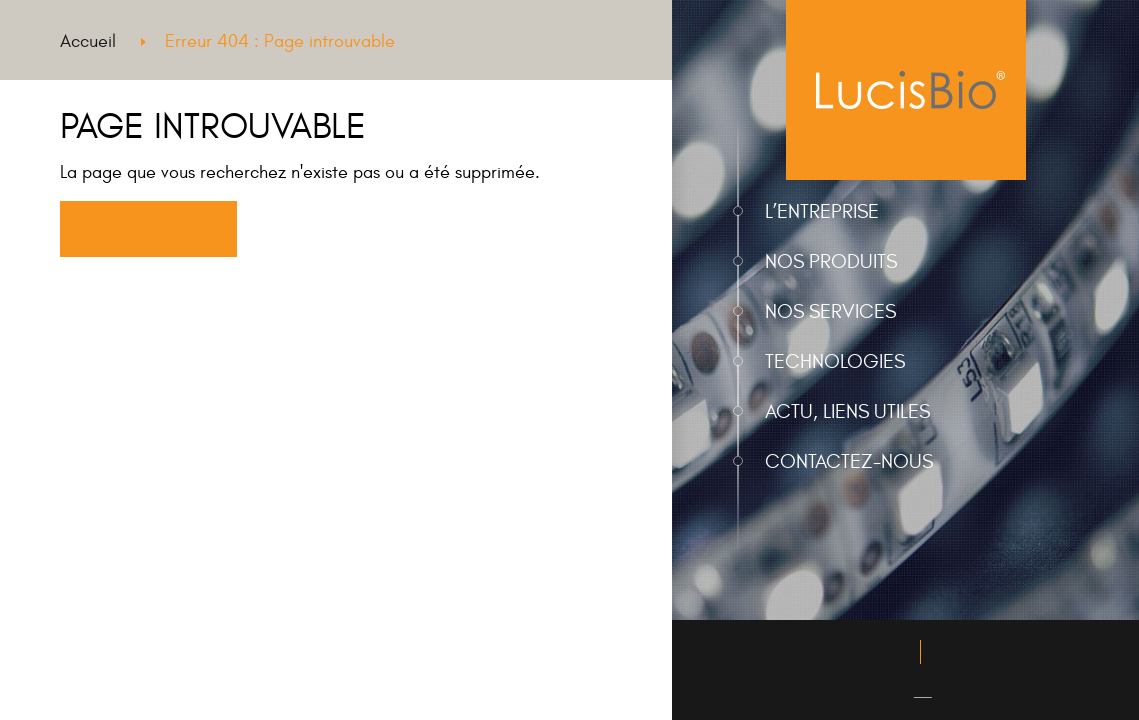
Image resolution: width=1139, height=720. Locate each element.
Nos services (830, 311)
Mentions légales (852, 652)
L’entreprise (822, 211)
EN (922, 691)
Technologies (835, 361)
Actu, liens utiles (847, 411)
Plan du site (972, 652)
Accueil (88, 41)
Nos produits (831, 261)
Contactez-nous (849, 461)
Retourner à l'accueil (147, 229)
